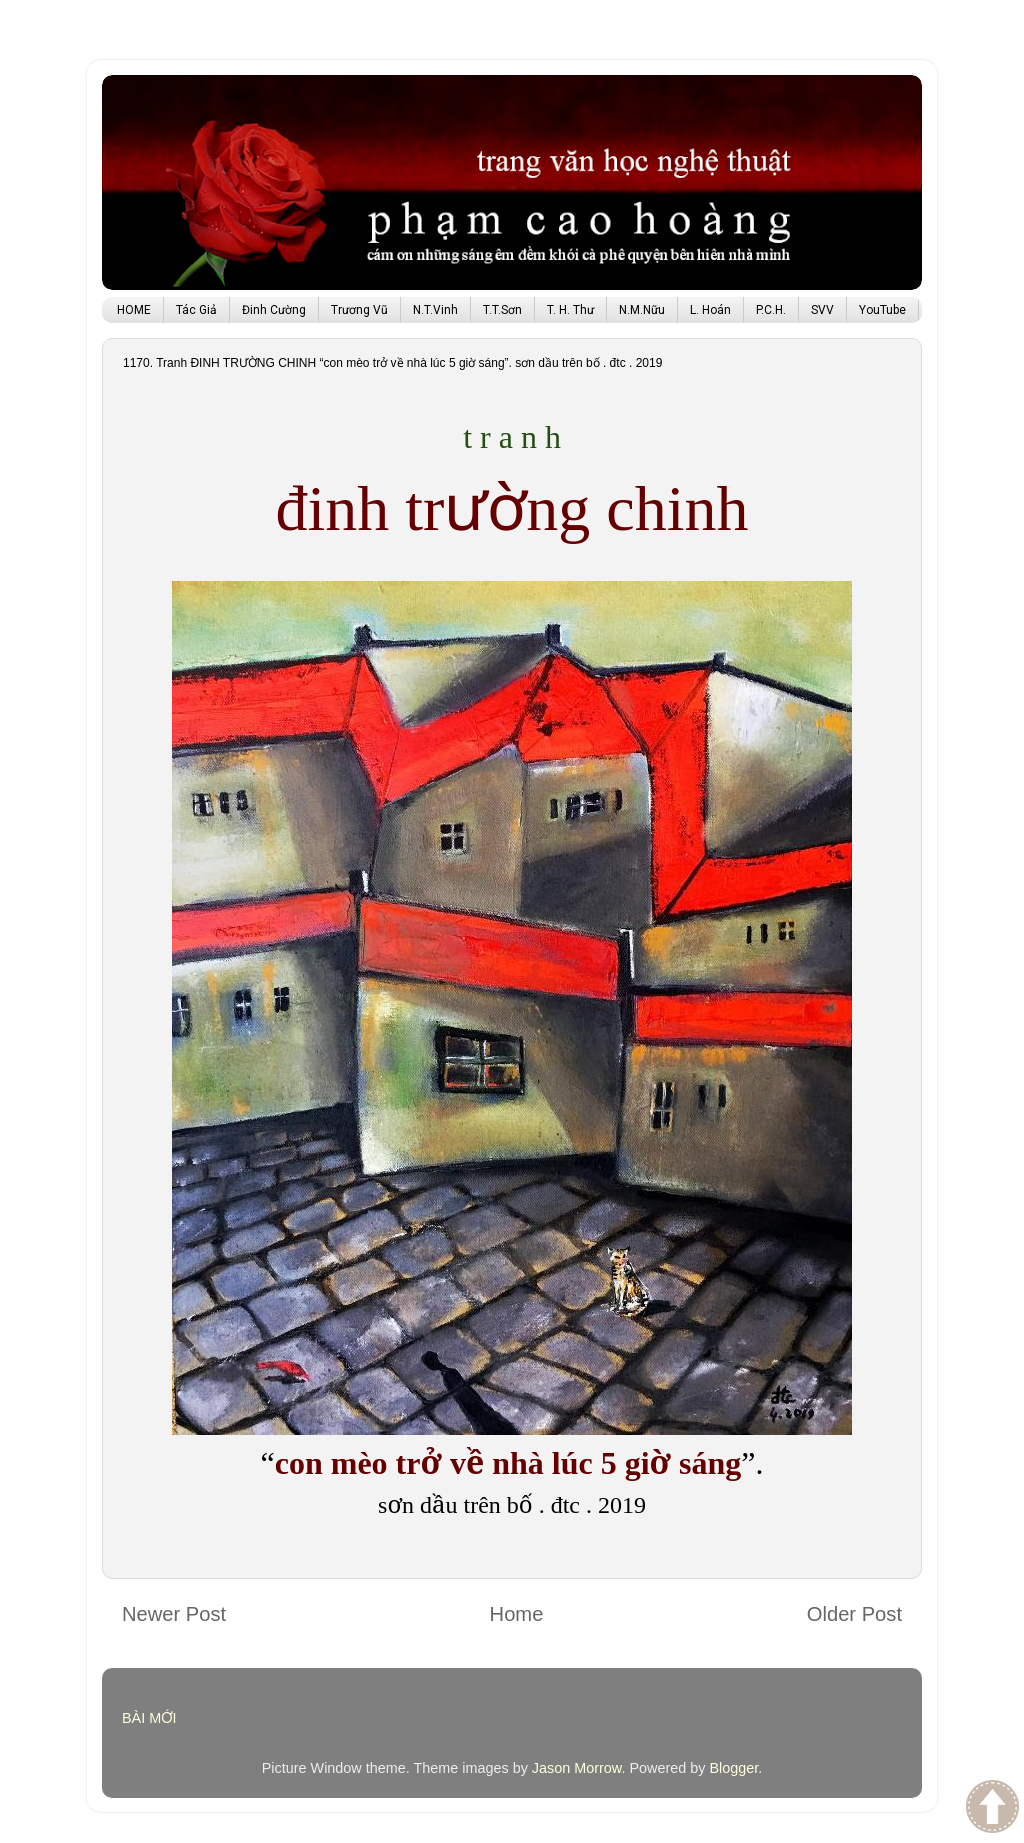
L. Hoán (710, 310)
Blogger (733, 1768)
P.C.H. (771, 310)
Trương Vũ (359, 310)
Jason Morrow (577, 1768)
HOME (134, 310)
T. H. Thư (570, 310)
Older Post (854, 1614)
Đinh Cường (274, 310)
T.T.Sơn (502, 310)
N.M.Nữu (642, 310)
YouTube (882, 310)
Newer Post (174, 1614)
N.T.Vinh (435, 310)
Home (517, 1614)
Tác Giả (196, 310)
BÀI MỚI (149, 1718)
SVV (822, 310)
